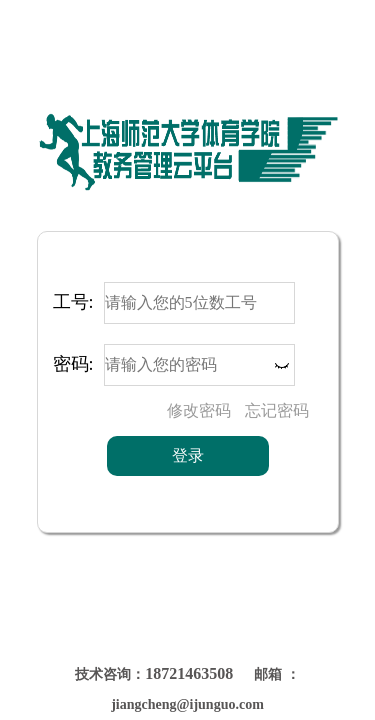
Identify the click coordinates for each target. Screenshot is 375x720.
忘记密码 (277, 410)
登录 (188, 455)
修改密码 (199, 410)
